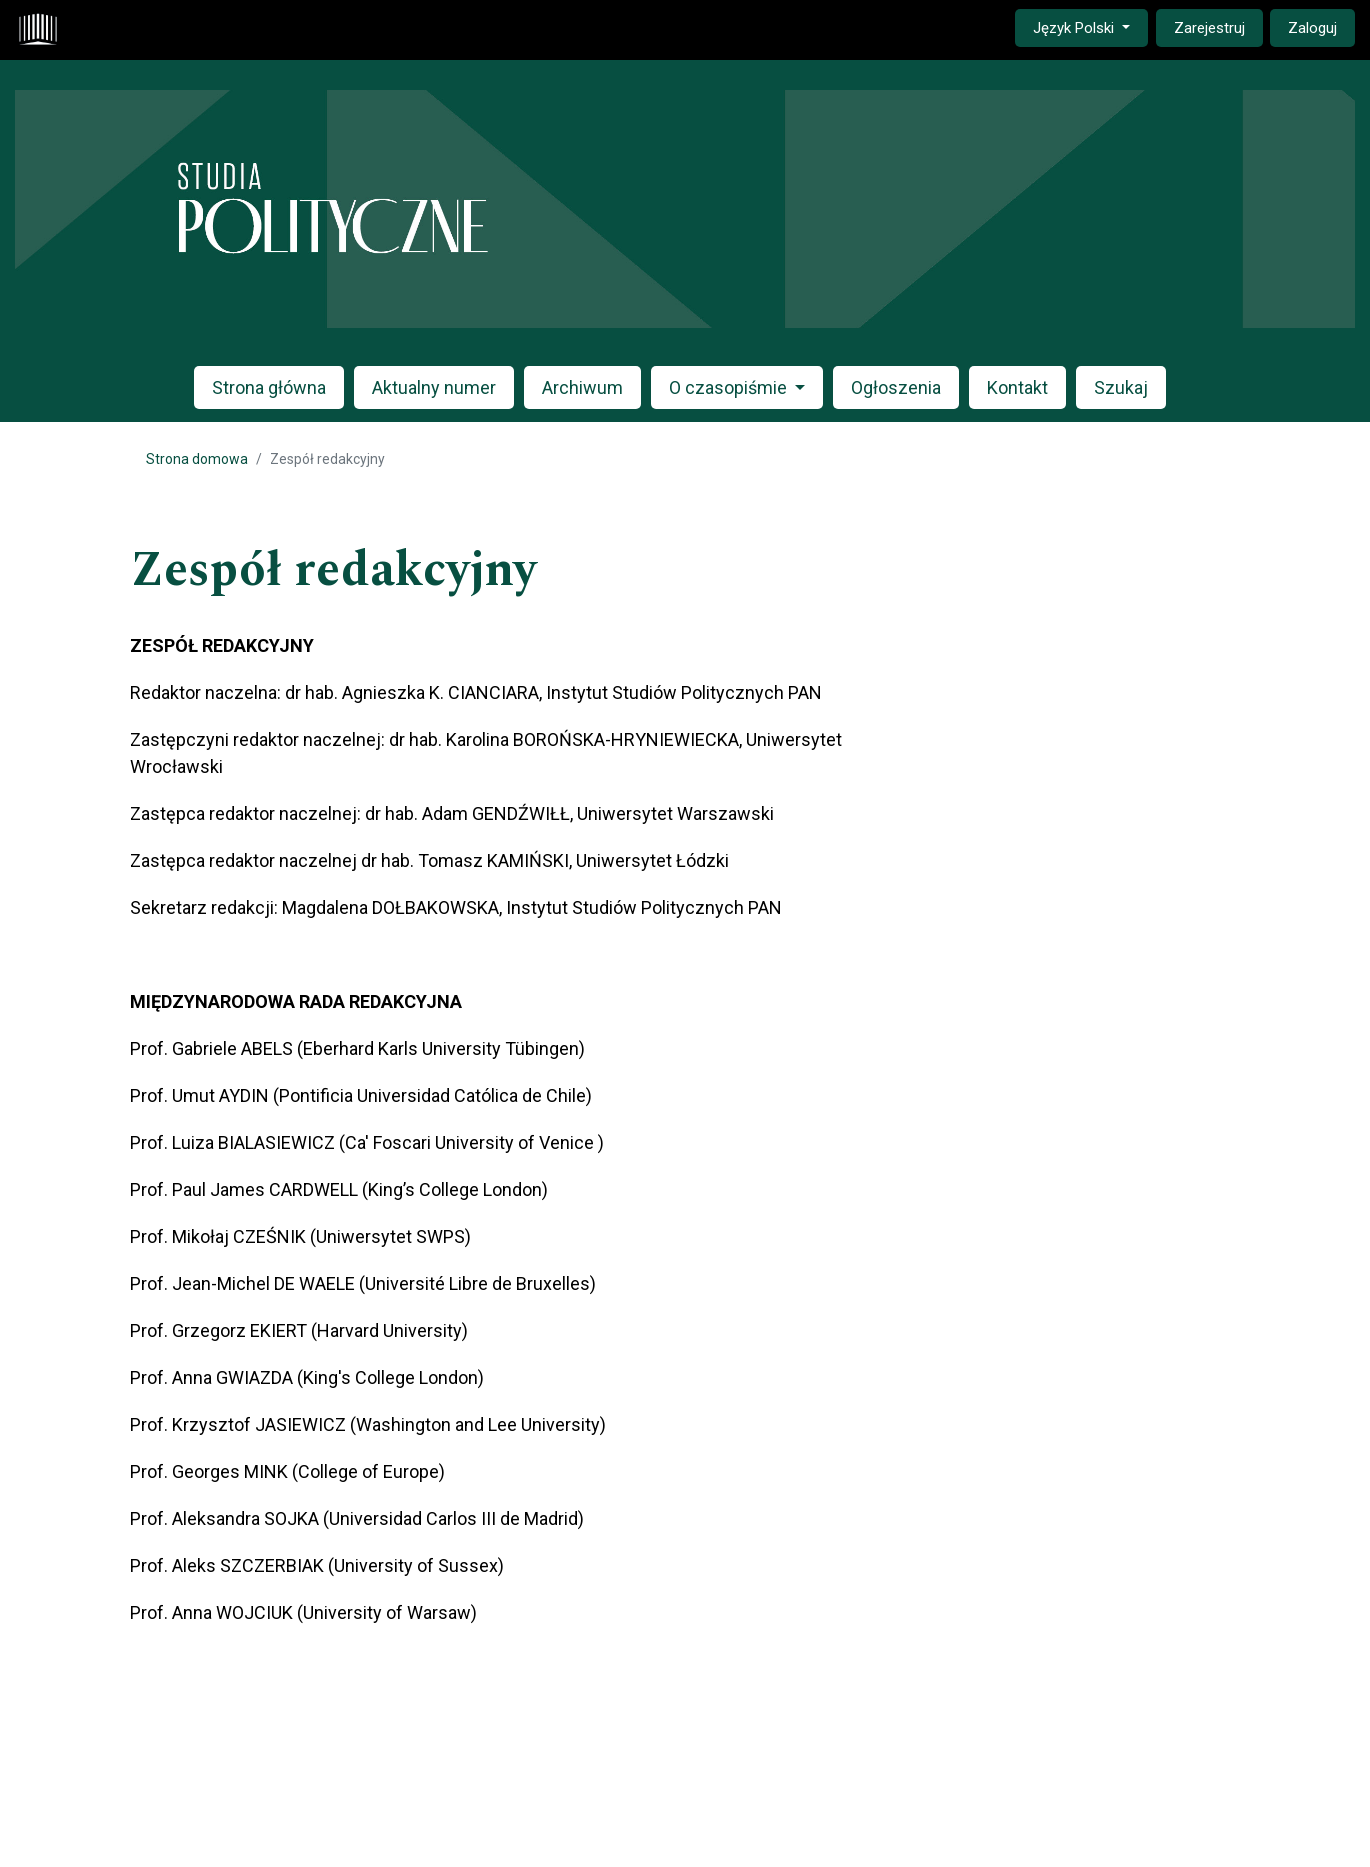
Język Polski (1090, 26)
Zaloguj (1312, 28)
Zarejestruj (1209, 28)
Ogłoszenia (896, 387)
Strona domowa (197, 459)
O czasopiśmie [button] (730, 387)
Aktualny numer (434, 387)
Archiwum (582, 387)
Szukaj (1121, 387)
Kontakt (1017, 387)
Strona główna (269, 387)
